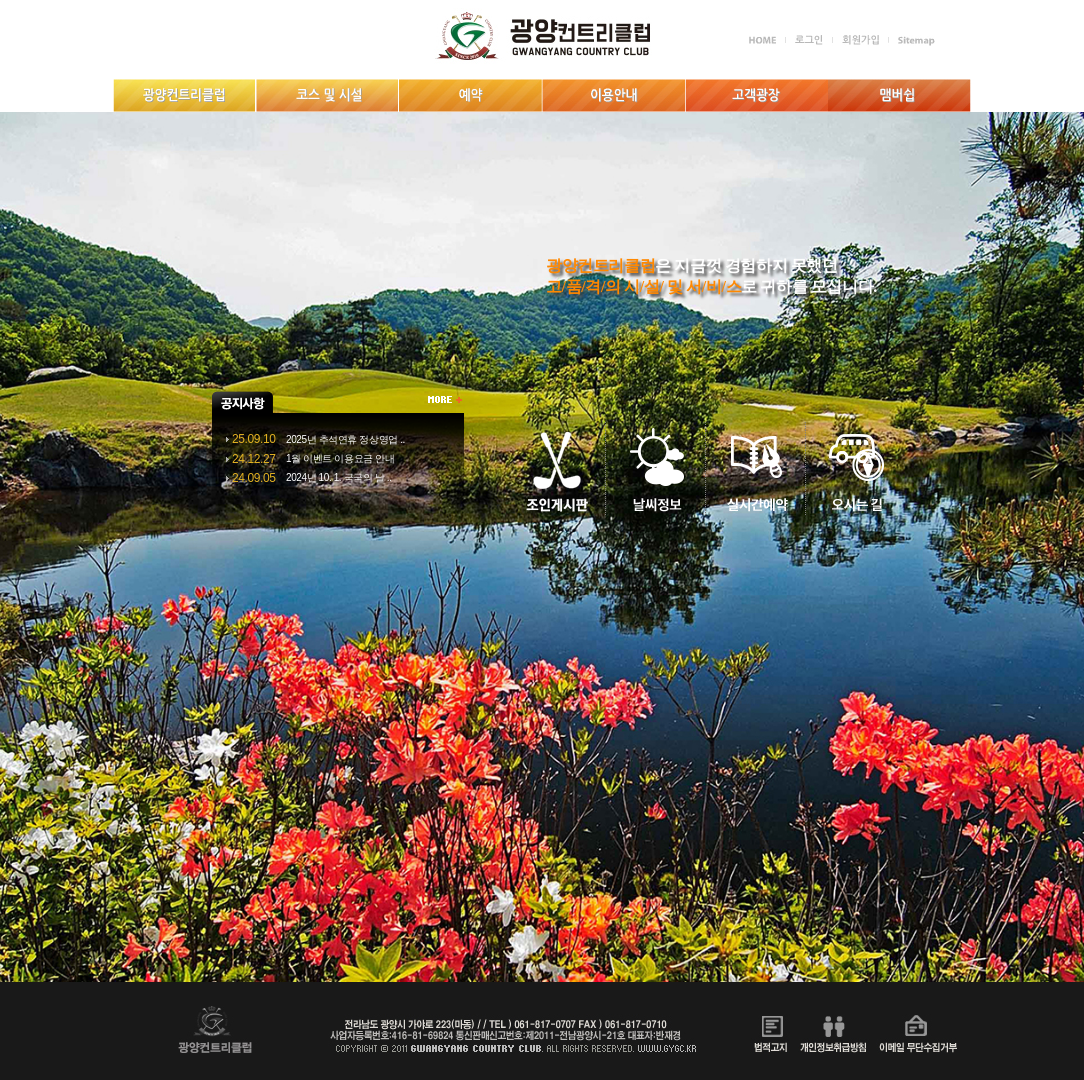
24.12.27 (254, 459)
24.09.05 (254, 478)
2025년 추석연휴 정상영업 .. (345, 439)
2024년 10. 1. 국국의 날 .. (339, 477)
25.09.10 (254, 439)
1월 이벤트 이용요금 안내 (340, 458)
